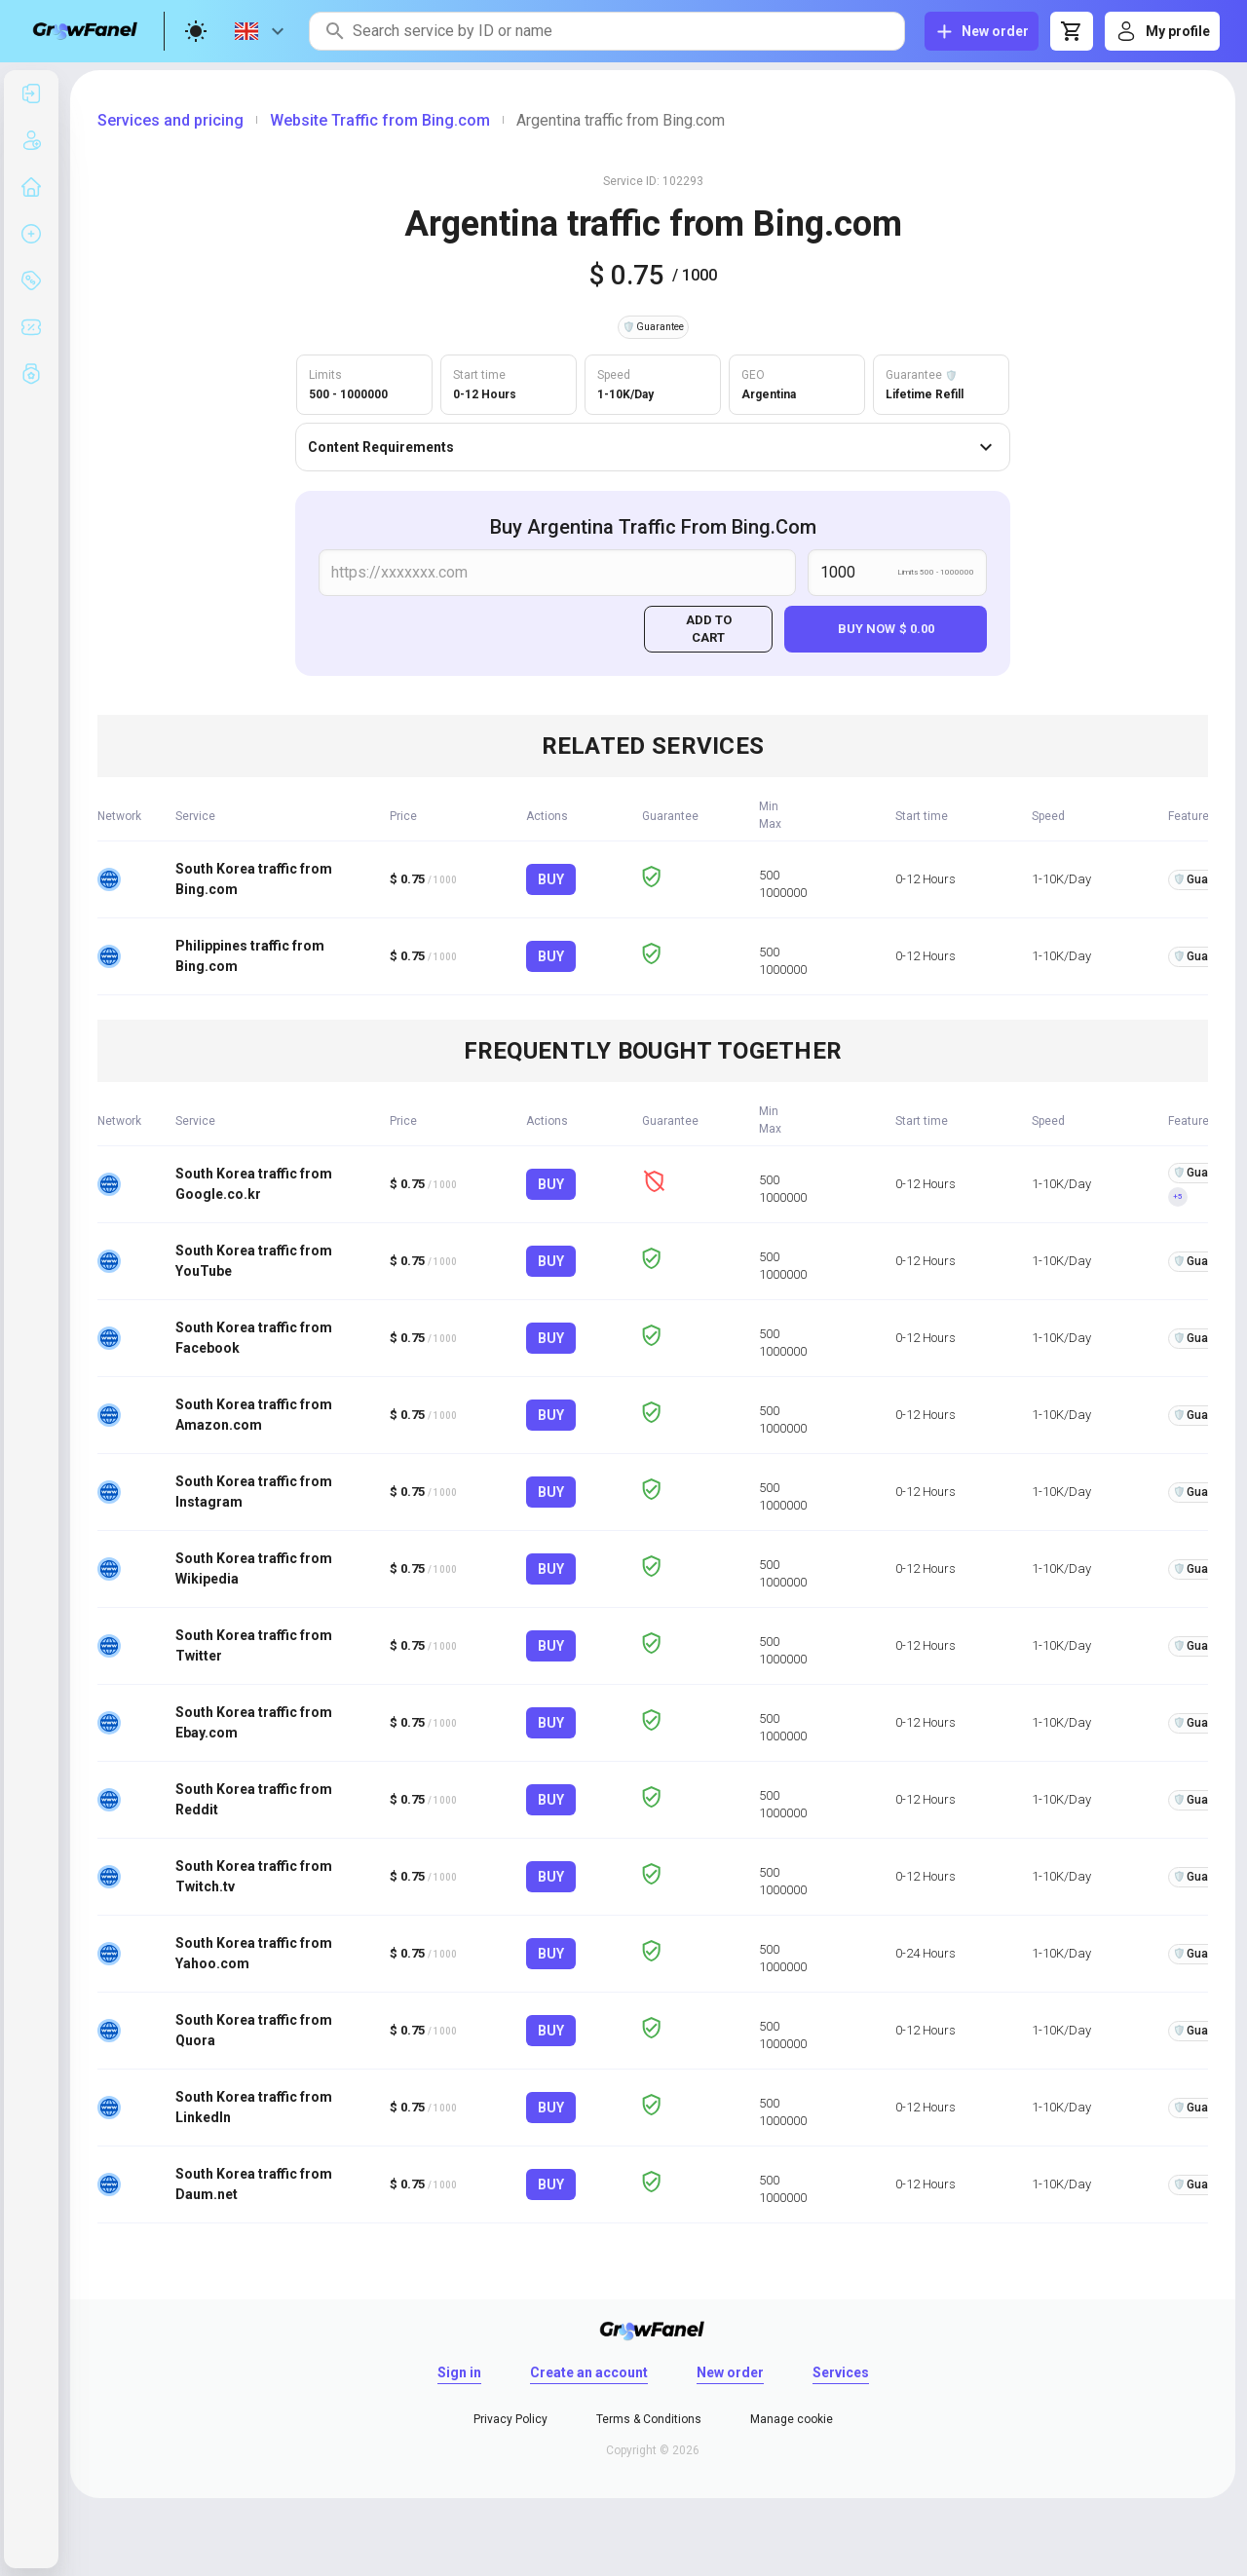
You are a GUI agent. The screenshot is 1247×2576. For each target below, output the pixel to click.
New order (730, 2372)
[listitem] (31, 93)
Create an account (589, 2372)
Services (840, 2372)
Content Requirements (653, 447)
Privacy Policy (510, 2419)
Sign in (459, 2372)
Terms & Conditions (648, 2419)
